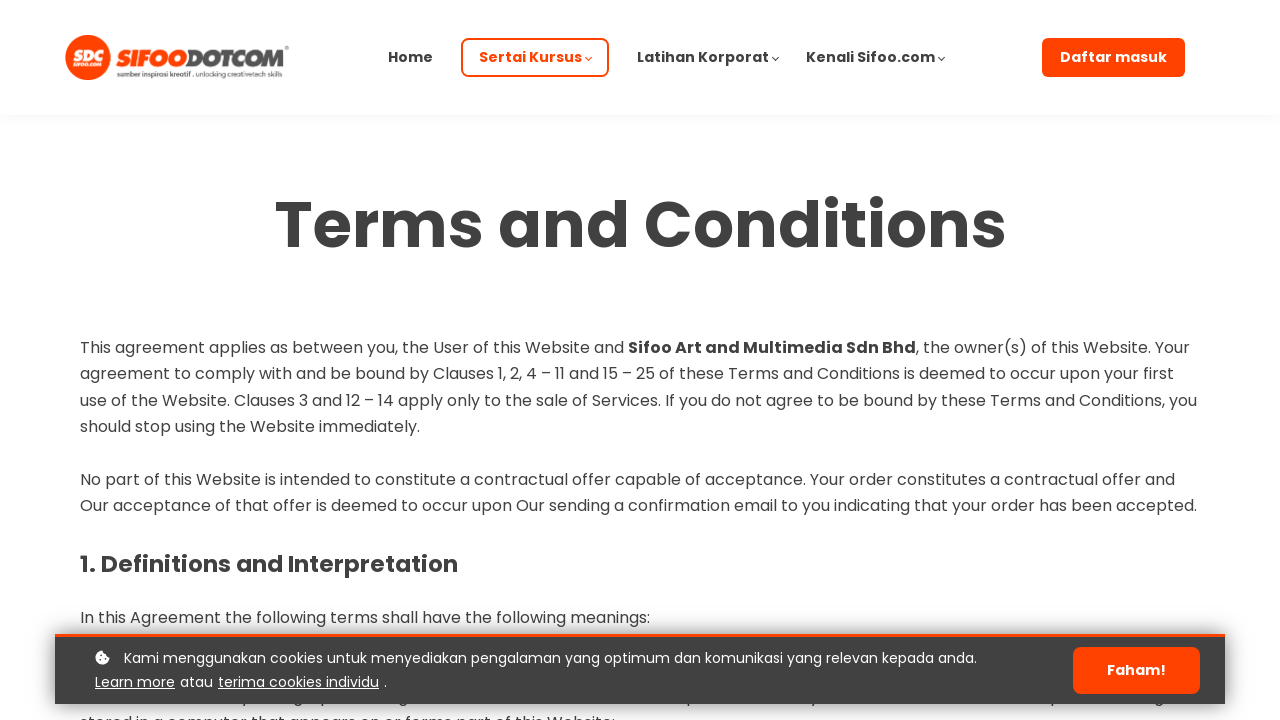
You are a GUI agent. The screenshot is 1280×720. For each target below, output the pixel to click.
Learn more (135, 682)
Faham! (1136, 670)
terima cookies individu (298, 682)
